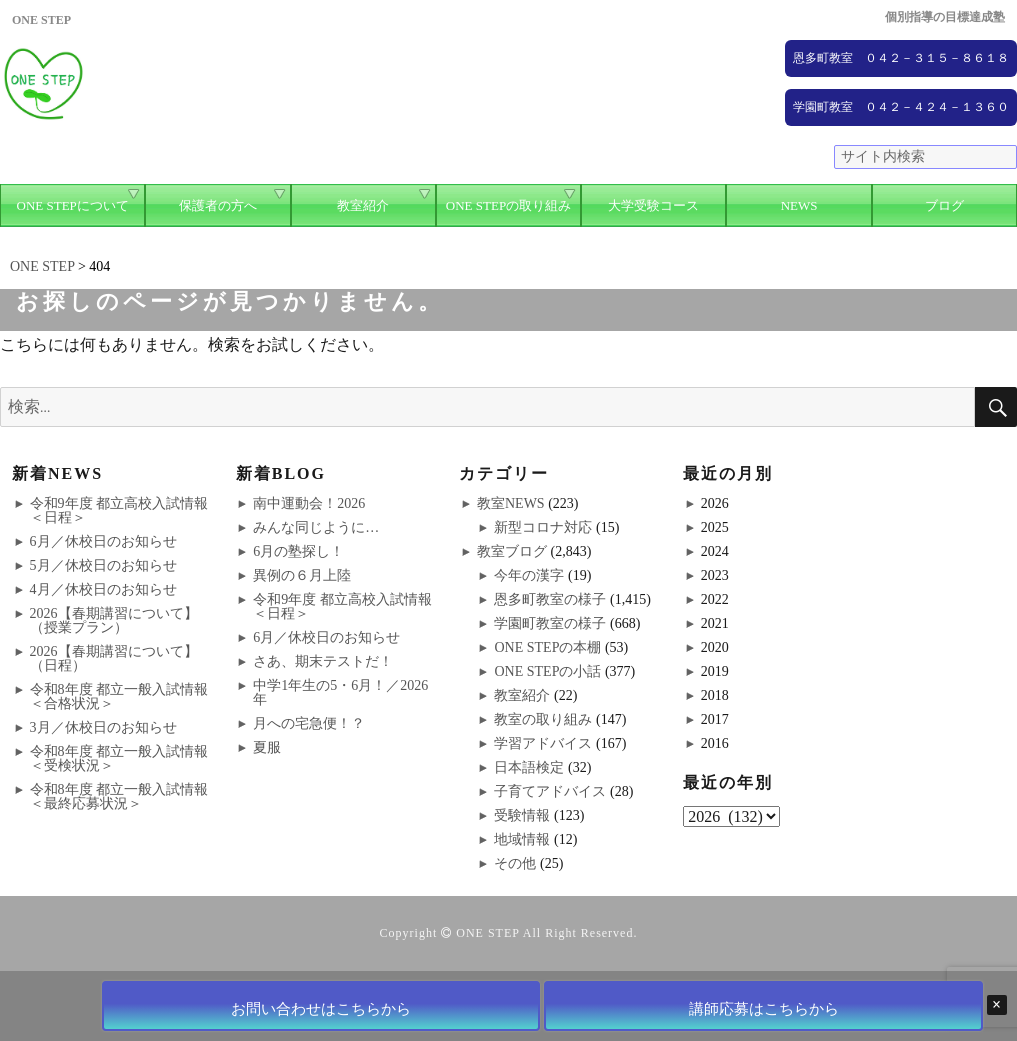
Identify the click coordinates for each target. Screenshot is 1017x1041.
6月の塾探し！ (298, 551)
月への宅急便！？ (309, 723)
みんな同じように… (316, 527)
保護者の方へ (218, 205)
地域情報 (522, 839)
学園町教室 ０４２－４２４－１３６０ (901, 107)
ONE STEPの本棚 (547, 647)
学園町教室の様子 (550, 623)
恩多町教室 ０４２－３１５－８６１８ (901, 58)
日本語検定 (529, 767)
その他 (515, 863)
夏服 (267, 747)
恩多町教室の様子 (550, 599)
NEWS (799, 205)
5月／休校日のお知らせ (103, 565)
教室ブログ (512, 551)
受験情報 (522, 815)
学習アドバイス (543, 743)
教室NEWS (511, 503)
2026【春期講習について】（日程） (114, 658)
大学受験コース (653, 205)
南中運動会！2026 (309, 503)
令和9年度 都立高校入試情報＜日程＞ (119, 510)
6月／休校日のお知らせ (103, 541)
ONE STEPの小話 (547, 671)
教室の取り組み (543, 719)
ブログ (944, 205)
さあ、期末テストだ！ (323, 661)
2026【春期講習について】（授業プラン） (114, 620)
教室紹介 (363, 205)
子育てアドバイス (550, 791)
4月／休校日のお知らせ (103, 589)
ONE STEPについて (73, 205)
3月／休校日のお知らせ (103, 727)
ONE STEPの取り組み (508, 205)
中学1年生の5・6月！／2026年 (340, 692)
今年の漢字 (529, 575)
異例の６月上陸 (302, 575)
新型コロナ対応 (543, 527)
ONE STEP (487, 933)
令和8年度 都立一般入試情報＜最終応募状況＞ (119, 796)
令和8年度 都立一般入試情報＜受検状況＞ (119, 758)
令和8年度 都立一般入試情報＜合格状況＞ (119, 696)
